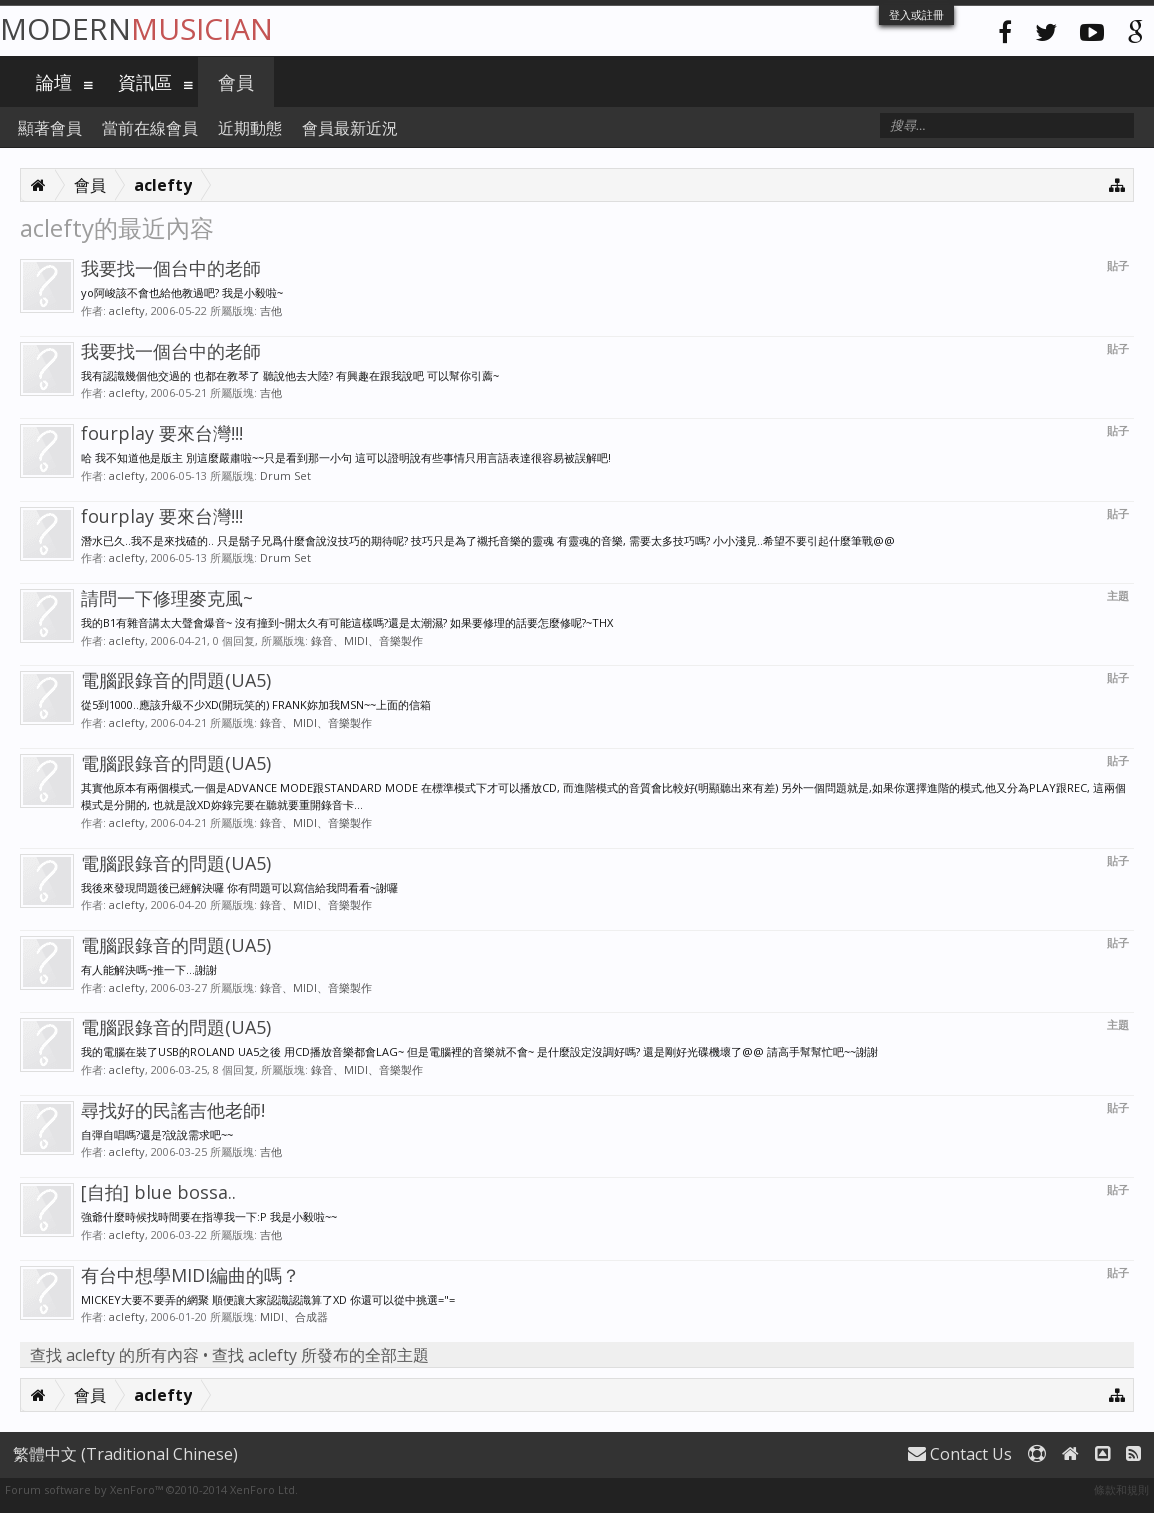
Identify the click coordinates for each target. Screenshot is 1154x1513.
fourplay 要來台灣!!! (162, 433)
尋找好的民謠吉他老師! (173, 1110)
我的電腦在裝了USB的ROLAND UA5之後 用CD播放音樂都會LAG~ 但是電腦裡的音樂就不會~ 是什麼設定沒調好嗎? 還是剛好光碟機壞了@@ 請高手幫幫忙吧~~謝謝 (479, 1051)
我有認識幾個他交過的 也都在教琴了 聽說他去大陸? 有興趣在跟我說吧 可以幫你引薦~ (290, 375)
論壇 (54, 82)
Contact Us (960, 1454)
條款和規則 (1121, 1489)
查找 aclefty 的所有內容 (114, 1355)
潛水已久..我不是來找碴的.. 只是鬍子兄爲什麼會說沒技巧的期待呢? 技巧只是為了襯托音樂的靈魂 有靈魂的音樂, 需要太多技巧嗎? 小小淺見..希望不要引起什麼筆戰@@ (488, 540)
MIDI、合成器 (294, 1316)
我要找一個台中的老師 (171, 268)
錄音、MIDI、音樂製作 (367, 640)
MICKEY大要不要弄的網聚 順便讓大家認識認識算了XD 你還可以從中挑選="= (268, 1299)
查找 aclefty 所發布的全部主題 (320, 1355)
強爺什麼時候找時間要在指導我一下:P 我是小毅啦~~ (209, 1216)
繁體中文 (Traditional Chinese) (125, 1454)
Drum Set (285, 475)
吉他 (271, 310)
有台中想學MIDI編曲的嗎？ (190, 1275)
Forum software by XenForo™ (151, 1489)
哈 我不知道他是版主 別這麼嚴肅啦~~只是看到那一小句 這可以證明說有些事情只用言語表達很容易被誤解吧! (346, 457)
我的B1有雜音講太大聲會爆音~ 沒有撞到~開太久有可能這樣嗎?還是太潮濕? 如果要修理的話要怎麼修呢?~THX (347, 622)
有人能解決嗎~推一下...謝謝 (149, 969)
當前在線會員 (150, 128)
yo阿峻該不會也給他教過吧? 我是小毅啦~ (182, 292)
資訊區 (145, 82)
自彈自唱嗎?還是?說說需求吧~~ (157, 1134)
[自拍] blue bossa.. (158, 1192)
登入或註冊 (916, 14)
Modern (136, 28)
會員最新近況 (350, 128)
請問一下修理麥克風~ (167, 598)
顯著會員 (50, 128)
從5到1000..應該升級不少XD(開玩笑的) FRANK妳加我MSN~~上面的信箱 (256, 704)
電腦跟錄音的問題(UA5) (176, 680)
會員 (236, 82)
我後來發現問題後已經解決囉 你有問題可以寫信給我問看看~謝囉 (239, 887)
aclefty (127, 310)
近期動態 (250, 128)
